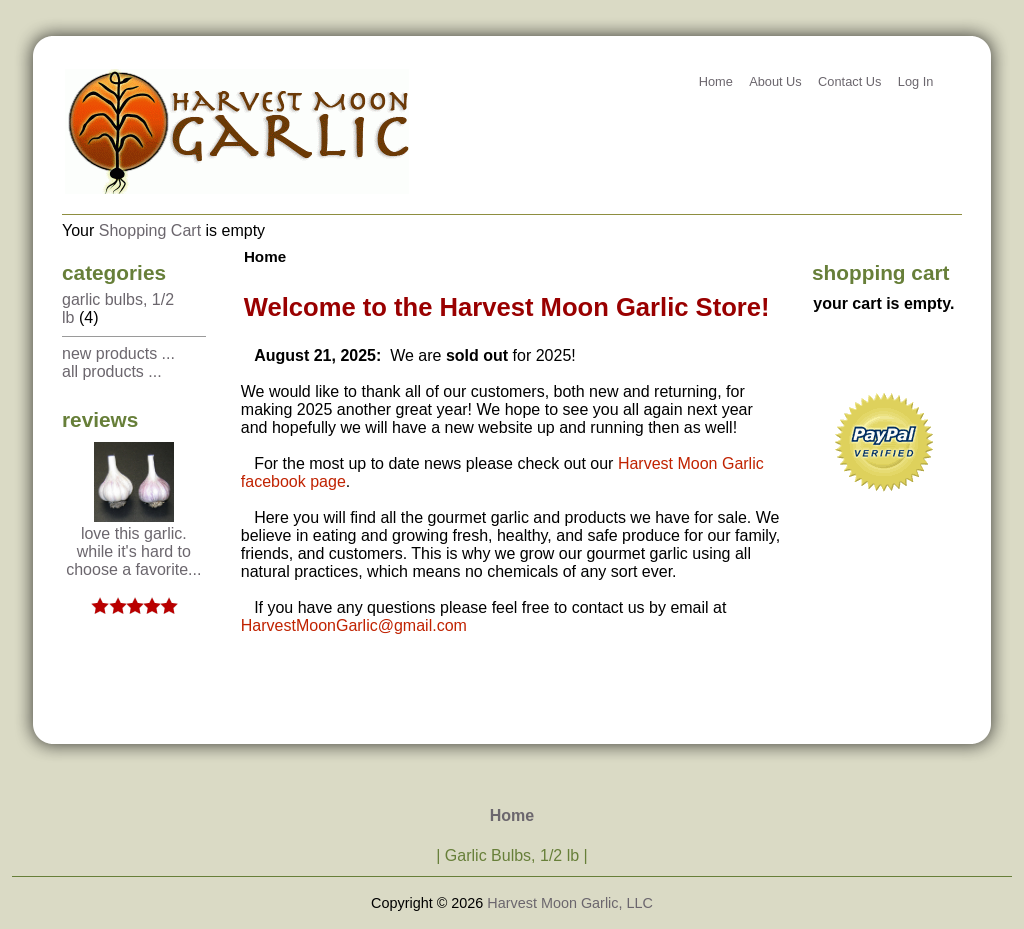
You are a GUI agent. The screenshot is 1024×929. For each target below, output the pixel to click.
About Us (775, 81)
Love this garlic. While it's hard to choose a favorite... (133, 544)
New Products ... (118, 353)
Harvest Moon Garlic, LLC (570, 903)
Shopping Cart (150, 230)
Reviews (100, 419)
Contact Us (849, 81)
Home (716, 81)
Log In (916, 81)
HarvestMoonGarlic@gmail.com (354, 625)
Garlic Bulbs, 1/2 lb (512, 855)
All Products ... (112, 371)
